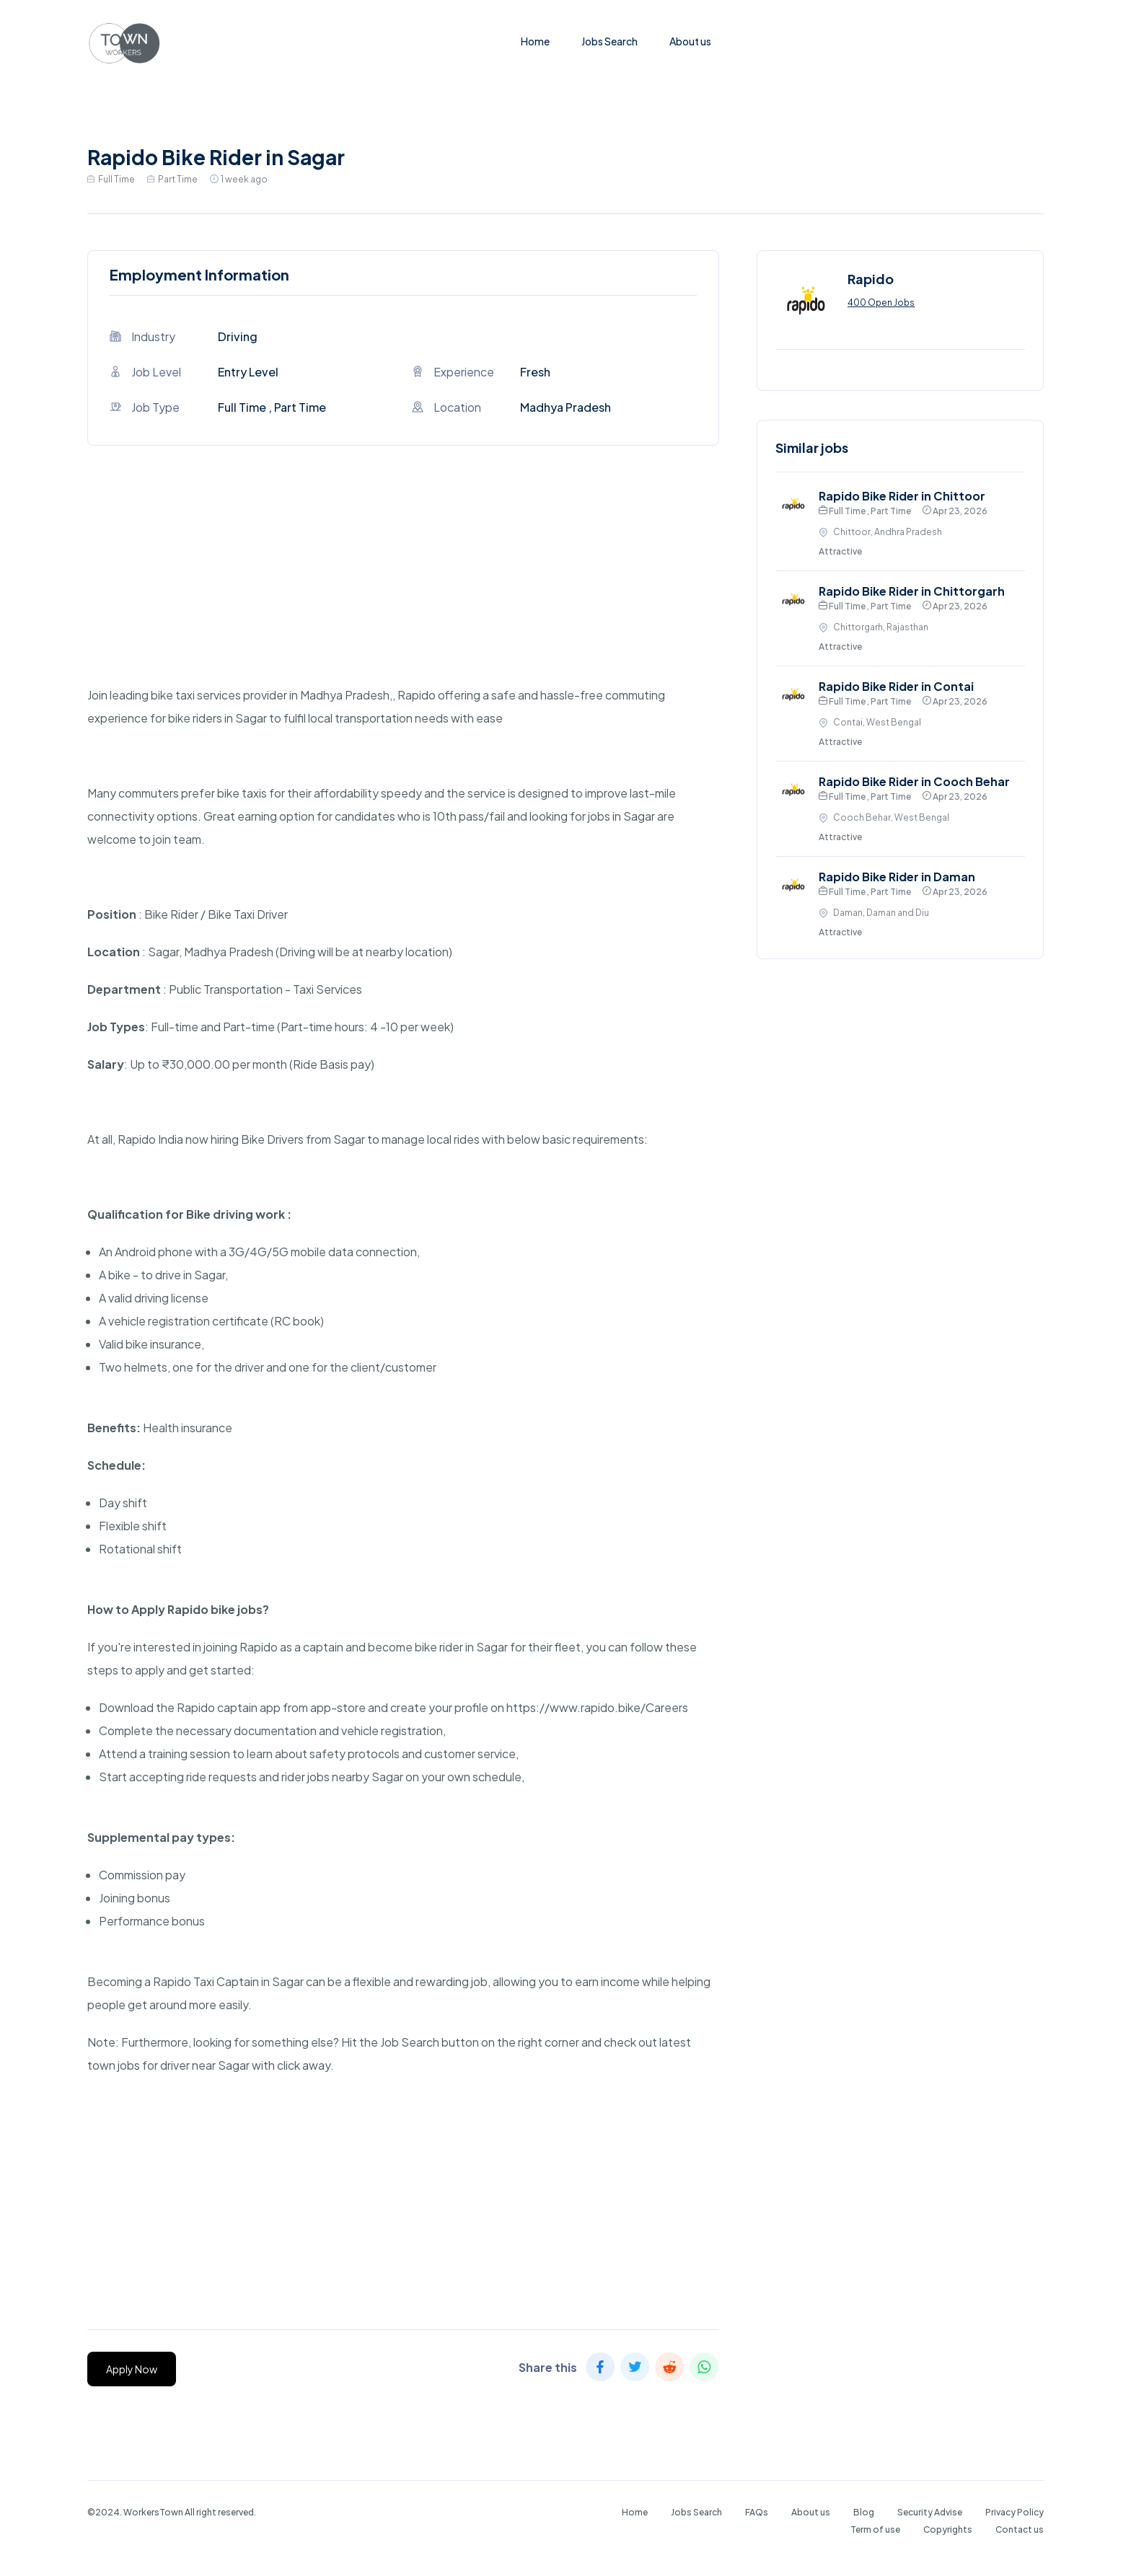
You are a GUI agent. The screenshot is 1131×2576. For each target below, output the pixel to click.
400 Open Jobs (881, 302)
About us (690, 41)
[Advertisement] (403, 583)
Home (535, 41)
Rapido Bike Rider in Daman (897, 876)
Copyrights (947, 2529)
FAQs (756, 2512)
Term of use (875, 2529)
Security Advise (929, 2512)
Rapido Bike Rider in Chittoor (902, 495)
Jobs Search (609, 41)
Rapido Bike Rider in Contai (896, 686)
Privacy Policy (1014, 2512)
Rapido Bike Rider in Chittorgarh (912, 591)
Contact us (1019, 2529)
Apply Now (131, 2369)
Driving (238, 336)
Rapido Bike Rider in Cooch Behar (914, 781)
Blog (863, 2512)
